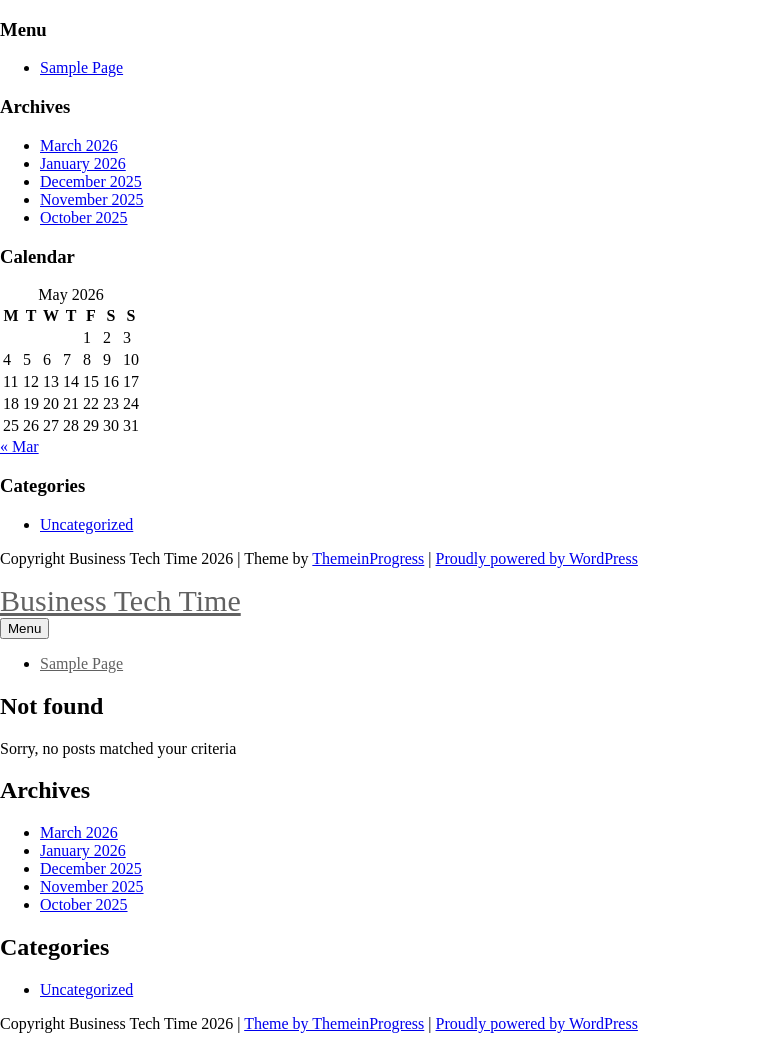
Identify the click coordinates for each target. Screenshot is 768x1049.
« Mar (19, 446)
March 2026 (79, 145)
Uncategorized (86, 524)
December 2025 (91, 181)
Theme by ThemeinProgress (334, 1023)
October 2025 (84, 217)
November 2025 (92, 199)
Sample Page (81, 67)
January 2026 (83, 163)
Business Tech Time (120, 600)
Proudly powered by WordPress (537, 558)
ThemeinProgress (368, 558)
